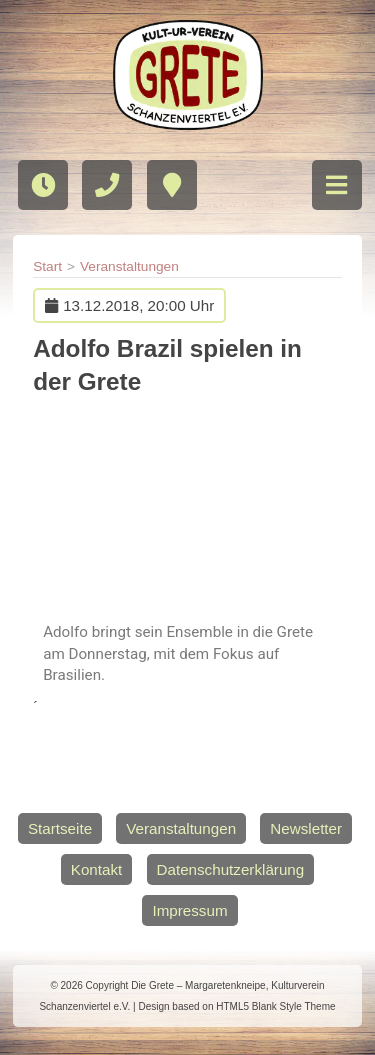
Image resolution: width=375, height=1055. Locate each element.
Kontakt (97, 869)
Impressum (189, 910)
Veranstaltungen (129, 266)
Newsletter (306, 828)
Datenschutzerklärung (231, 869)
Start (47, 266)
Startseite (60, 828)
